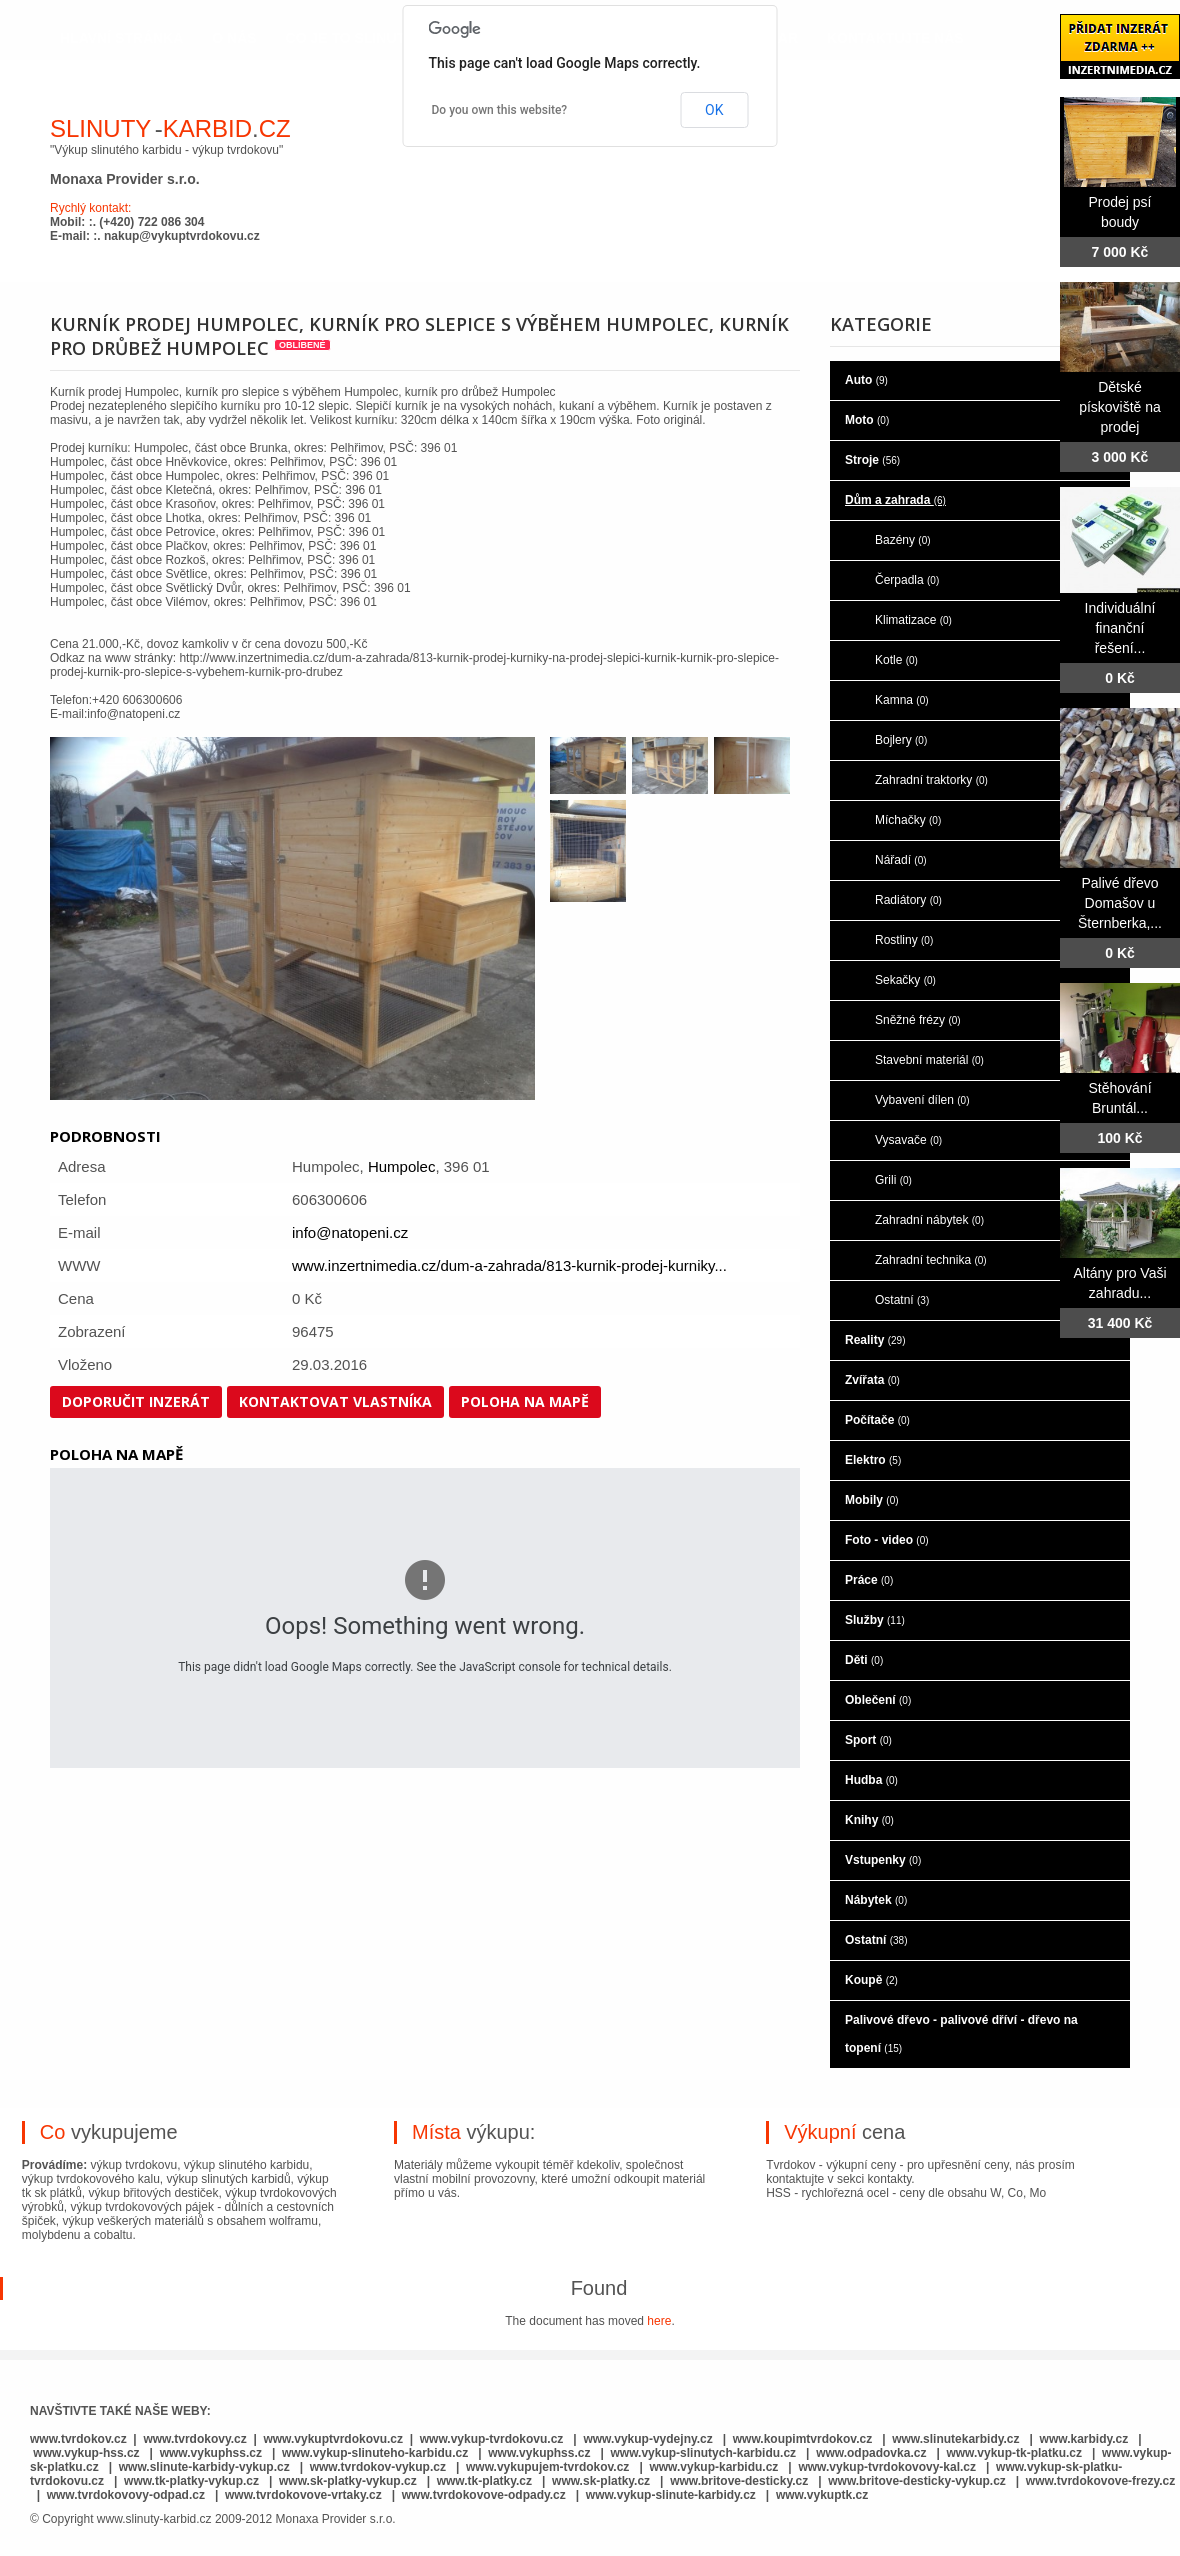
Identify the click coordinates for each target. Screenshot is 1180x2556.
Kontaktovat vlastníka (335, 1401)
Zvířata (872, 1380)
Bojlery (901, 740)
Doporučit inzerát (136, 1401)
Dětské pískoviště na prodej (1120, 407)
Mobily (872, 1500)
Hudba (871, 1780)
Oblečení (878, 1700)
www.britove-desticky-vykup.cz (917, 2481)
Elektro (873, 1460)
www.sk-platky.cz (601, 2481)
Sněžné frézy (918, 1020)
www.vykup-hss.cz (86, 2453)
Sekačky (905, 980)
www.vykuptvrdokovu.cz (333, 2439)
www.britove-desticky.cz (739, 2481)
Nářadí (901, 860)
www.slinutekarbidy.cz (955, 2439)
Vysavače (908, 1140)
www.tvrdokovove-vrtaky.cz (303, 2495)
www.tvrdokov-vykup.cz (380, 2467)
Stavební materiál (929, 1060)
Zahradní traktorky (931, 780)
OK (714, 110)
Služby (875, 1620)
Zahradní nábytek (929, 1220)
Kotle (896, 660)
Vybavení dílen (922, 1100)
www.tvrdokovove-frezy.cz (1100, 2481)
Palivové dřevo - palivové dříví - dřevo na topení (961, 2034)
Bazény (903, 540)
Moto (867, 420)
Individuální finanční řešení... (1120, 628)
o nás (234, 38)
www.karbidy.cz (1084, 2439)
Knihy (869, 1820)
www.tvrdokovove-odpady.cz (484, 2495)
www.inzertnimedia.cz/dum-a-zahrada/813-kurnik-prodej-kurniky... (509, 1265)
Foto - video (887, 1540)
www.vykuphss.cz (211, 2453)
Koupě (871, 1980)
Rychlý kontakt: (90, 208)
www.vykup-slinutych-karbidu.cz (704, 2453)
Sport (868, 1740)
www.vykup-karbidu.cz (715, 2467)
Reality (875, 1340)
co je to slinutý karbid (379, 38)
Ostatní (902, 1300)
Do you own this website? (500, 110)
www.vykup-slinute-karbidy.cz (671, 2495)
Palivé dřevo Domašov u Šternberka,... (1120, 903)
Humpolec (402, 1166)
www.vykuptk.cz (822, 2495)
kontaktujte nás (895, 38)
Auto (866, 380)
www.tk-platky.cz (484, 2481)
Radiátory (908, 900)
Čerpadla (907, 580)
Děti (864, 1660)
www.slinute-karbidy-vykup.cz (204, 2467)
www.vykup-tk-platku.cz (1014, 2453)
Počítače (877, 1420)
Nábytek (876, 1900)
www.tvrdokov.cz (78, 2439)
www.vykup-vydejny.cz (647, 2439)
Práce (869, 1580)
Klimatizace (913, 620)
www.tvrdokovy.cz (194, 2439)
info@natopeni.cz (350, 1232)
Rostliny (904, 940)
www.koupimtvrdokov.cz (802, 2439)
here (659, 2321)
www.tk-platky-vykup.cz (191, 2481)
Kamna (902, 700)
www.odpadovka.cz (871, 2453)
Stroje (872, 460)
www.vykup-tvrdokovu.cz (492, 2439)
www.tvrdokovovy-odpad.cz (126, 2495)
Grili (893, 1180)
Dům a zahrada (895, 500)
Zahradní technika (931, 1260)
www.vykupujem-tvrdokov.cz (549, 2467)
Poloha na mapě (525, 1401)
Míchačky (908, 820)
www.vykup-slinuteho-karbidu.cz (375, 2453)
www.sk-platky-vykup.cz (348, 2481)
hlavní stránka (121, 38)
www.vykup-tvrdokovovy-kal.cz (888, 2467)
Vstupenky (883, 1860)
